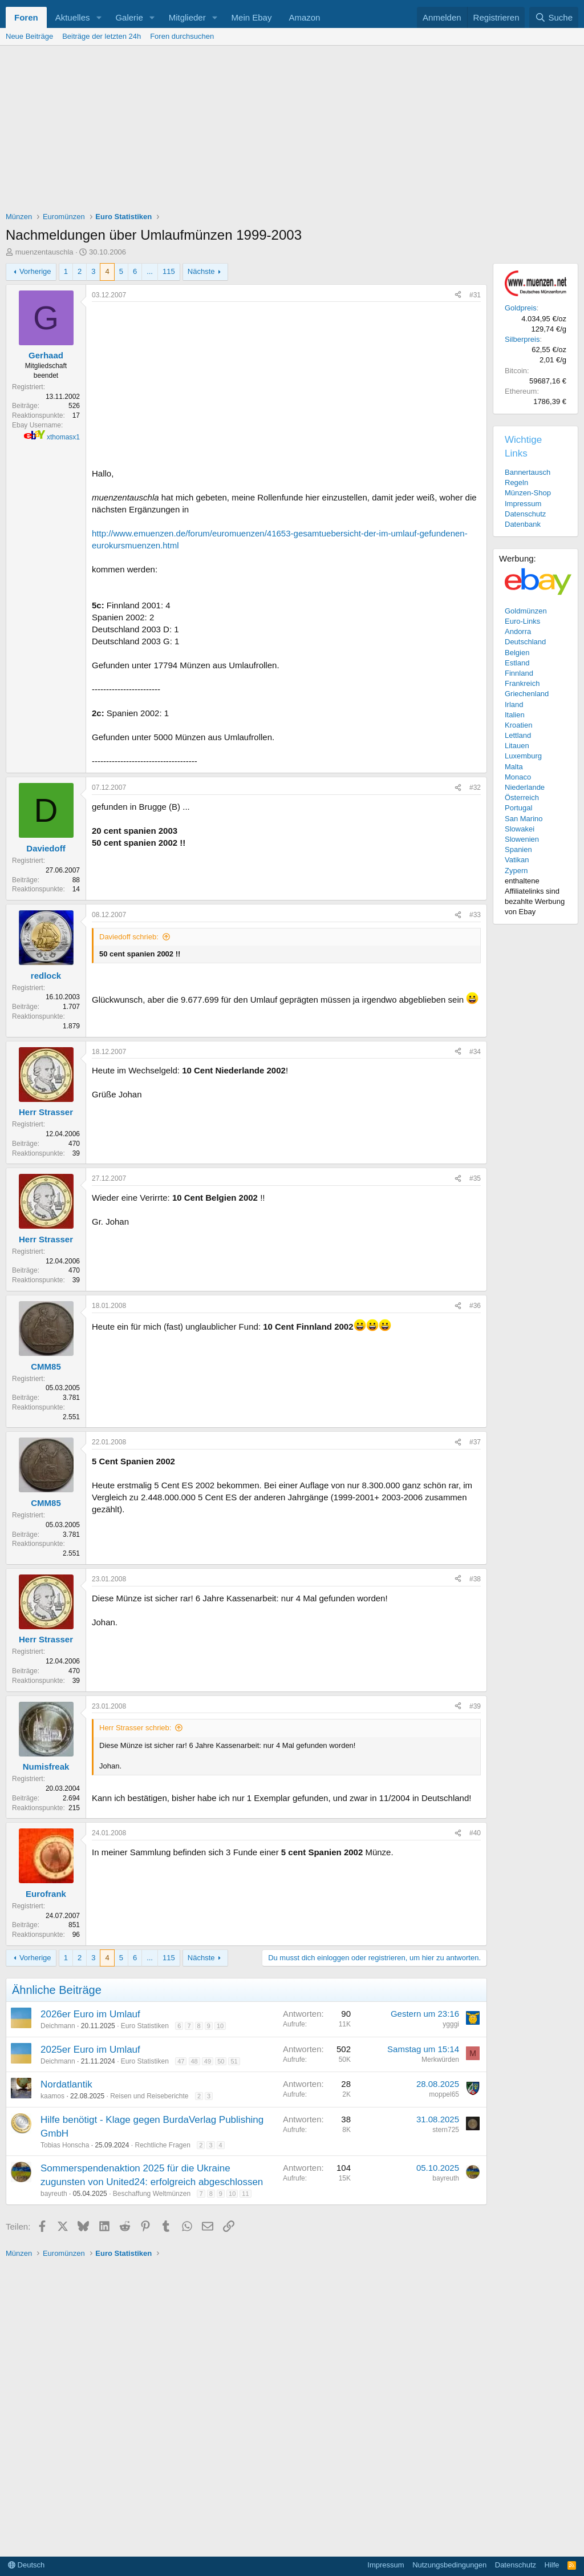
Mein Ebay (252, 17)
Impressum (523, 503)
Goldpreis (521, 308)
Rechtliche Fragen (162, 2145)
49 (207, 2061)
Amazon (304, 17)
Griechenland (527, 693)
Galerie (129, 17)
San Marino (523, 818)
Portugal (518, 808)
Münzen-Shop (528, 492)
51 (233, 2061)
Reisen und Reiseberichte (149, 2096)
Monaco (518, 777)
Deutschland (525, 641)
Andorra (518, 631)
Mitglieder (187, 17)
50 (220, 2061)
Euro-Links (522, 621)
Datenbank (523, 524)
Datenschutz (525, 514)
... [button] (150, 271)
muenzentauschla (44, 252)
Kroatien (518, 725)
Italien (515, 714)
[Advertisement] (292, 131)
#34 (475, 1052)
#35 (475, 1178)
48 (194, 2061)
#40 (475, 1833)
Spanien (518, 849)
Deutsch (26, 2565)
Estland (517, 663)
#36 (475, 1306)
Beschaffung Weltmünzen (151, 2194)
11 (245, 2193)
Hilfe (552, 2565)
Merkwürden (440, 2060)
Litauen (517, 745)
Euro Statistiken (145, 2026)
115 (169, 271)
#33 (475, 915)
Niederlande (525, 787)
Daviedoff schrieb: (129, 936)
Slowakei (519, 829)
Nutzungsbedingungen (449, 2565)
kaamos (52, 2096)
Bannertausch (527, 472)
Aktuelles (72, 17)
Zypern (516, 870)
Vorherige (35, 271)
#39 (475, 1706)
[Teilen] (458, 295)
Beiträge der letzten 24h (101, 36)
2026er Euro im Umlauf (90, 2014)
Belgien (517, 652)
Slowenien (522, 839)
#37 (475, 1442)
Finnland (519, 673)
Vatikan (517, 859)
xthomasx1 (63, 437)
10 (220, 2025)
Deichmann (57, 2026)
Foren (26, 17)
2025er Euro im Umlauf (90, 2049)
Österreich (522, 797)
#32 (475, 788)
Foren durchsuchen (182, 36)
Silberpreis (522, 339)
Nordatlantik (66, 2084)
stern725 (445, 2130)
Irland (514, 704)
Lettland (518, 735)
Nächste (201, 271)
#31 (475, 295)
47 (180, 2061)
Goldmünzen (526, 611)
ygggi (451, 2024)
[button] (99, 17)
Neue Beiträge (29, 36)
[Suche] (553, 17)
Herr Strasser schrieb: (135, 1727)
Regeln (516, 482)
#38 (475, 1579)
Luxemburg (523, 756)
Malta (514, 766)
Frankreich (522, 683)
